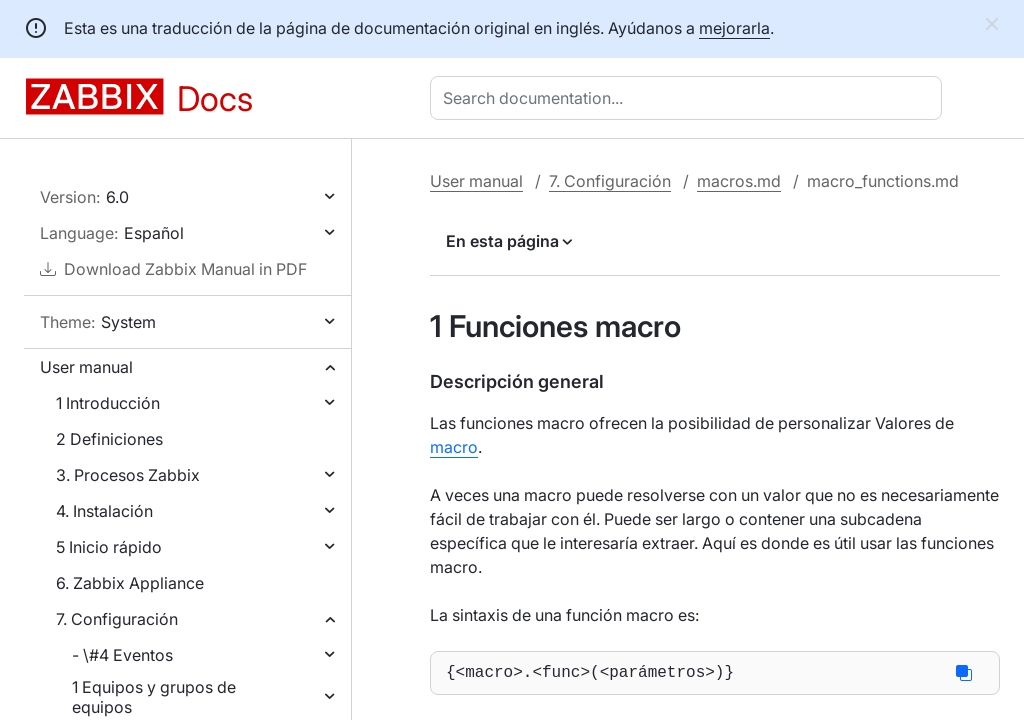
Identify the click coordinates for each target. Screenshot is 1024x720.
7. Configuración (117, 619)
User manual (86, 367)
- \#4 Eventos (122, 655)
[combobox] (690, 98)
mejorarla (734, 28)
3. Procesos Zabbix (128, 475)
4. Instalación (104, 511)
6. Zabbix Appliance (130, 583)
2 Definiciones (109, 439)
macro (454, 447)
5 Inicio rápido (109, 547)
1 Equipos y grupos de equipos (154, 697)
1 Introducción (108, 403)
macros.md (739, 181)
